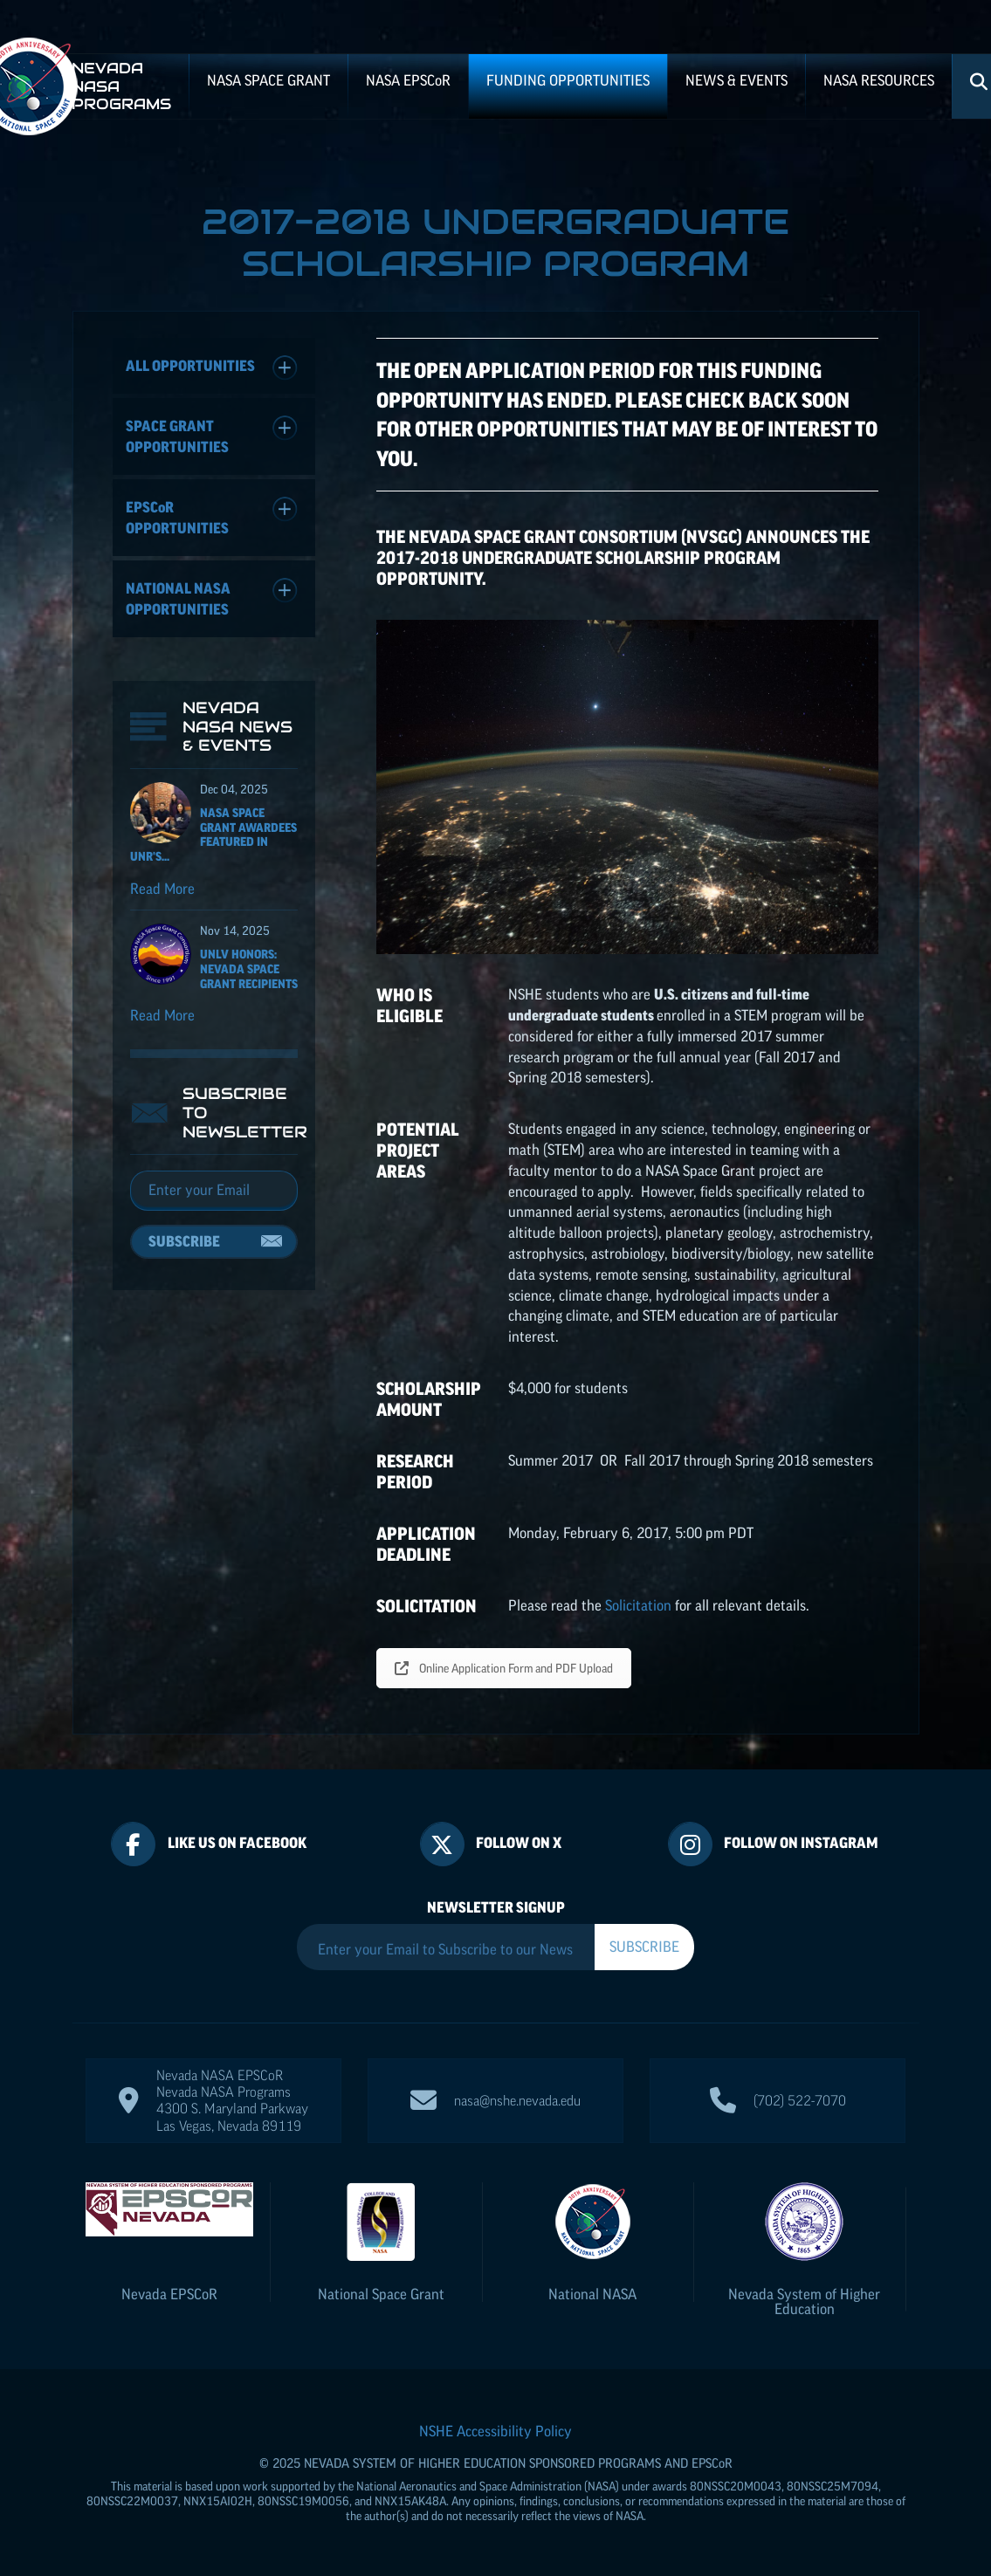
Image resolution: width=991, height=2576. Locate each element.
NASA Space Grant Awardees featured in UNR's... (213, 834)
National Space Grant (381, 2294)
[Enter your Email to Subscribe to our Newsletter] (445, 1949)
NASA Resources (878, 80)
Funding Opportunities (568, 80)
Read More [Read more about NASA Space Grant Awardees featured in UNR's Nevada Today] (162, 888)
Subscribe (184, 1241)
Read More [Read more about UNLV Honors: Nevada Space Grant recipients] (162, 1015)
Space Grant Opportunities (212, 435)
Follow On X (518, 1843)
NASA (408, 80)
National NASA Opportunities (212, 597)
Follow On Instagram (801, 1843)
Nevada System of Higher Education (804, 2301)
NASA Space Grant (268, 80)
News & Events (736, 80)
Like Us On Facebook (237, 1843)
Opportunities (212, 516)
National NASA (592, 2294)
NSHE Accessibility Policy (495, 2431)
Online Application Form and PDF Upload (504, 1668)
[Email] (214, 1191)
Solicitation (638, 1605)
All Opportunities (212, 368)
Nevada (169, 2294)
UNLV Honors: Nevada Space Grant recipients (249, 969)
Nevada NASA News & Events (237, 726)
